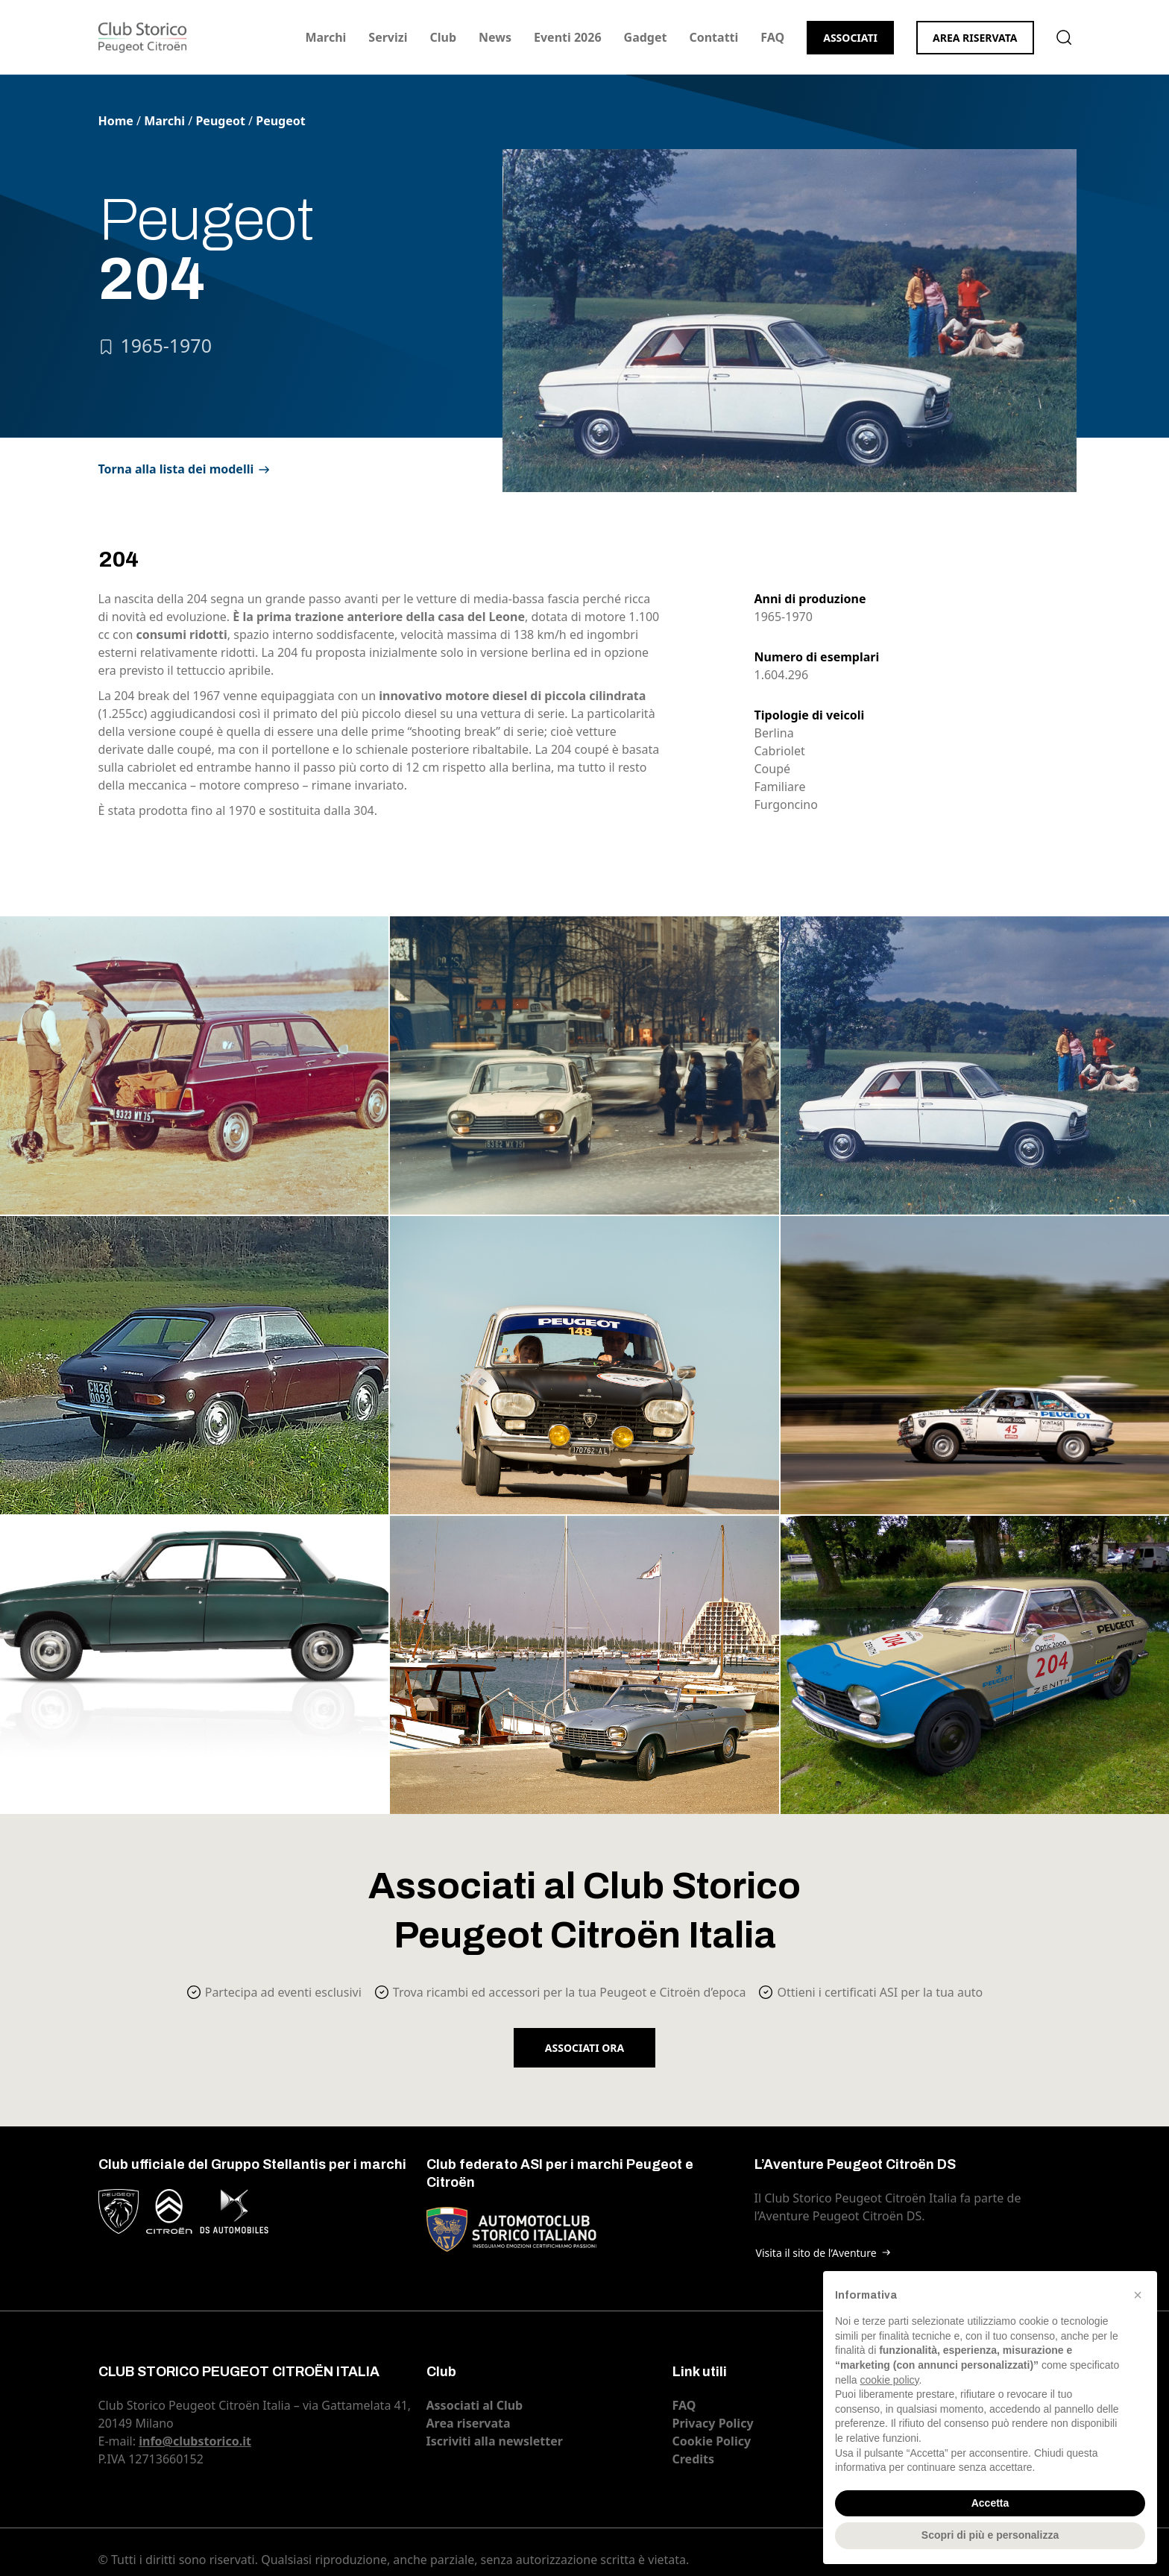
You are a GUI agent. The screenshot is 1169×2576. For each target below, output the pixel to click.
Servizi (387, 37)
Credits (693, 2459)
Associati (850, 38)
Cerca (1063, 37)
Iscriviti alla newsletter (494, 2441)
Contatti (713, 37)
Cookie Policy (712, 2441)
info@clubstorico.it (195, 2441)
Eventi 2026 (568, 37)
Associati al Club (474, 2405)
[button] (1138, 2295)
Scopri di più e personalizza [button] (990, 2535)
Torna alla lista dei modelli (176, 469)
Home (115, 121)
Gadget (645, 37)
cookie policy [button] (889, 2380)
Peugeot (220, 121)
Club (442, 37)
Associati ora (584, 2048)
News (495, 37)
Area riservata (975, 38)
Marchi (325, 37)
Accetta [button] (990, 2503)
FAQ (772, 37)
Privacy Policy (713, 2423)
